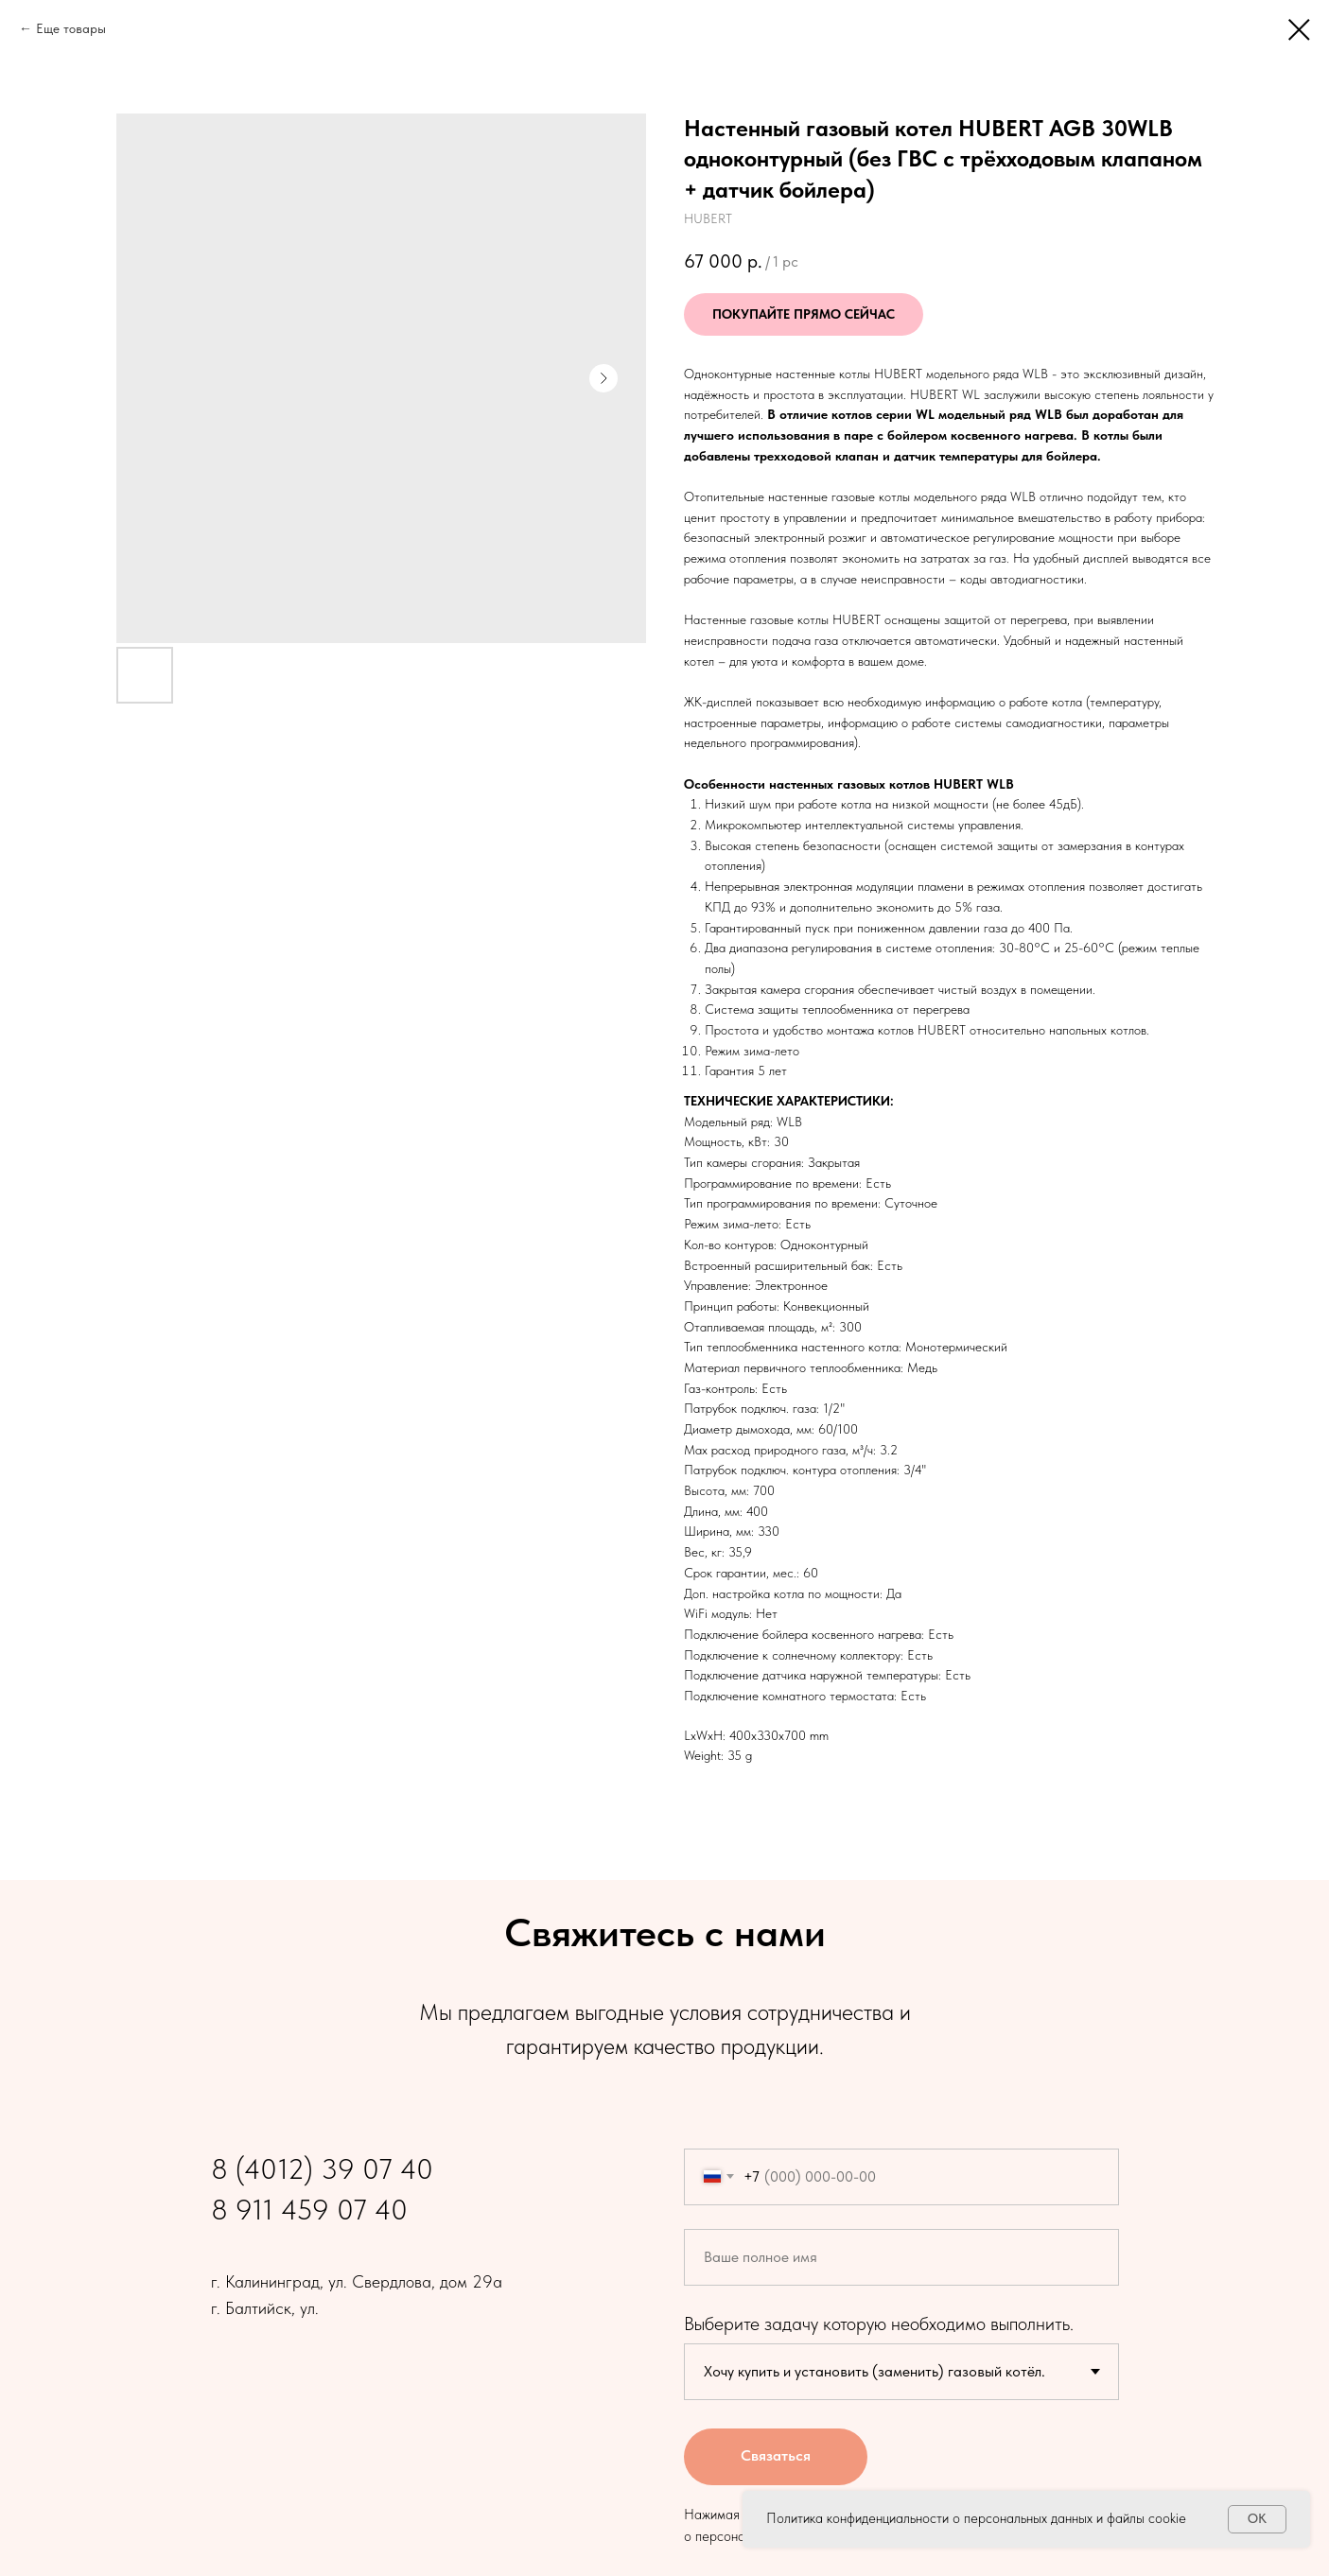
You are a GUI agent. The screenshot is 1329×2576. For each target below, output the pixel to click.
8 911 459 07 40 (309, 2209)
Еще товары (71, 28)
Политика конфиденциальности (857, 2518)
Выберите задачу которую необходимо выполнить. (879, 2323)
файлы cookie (1146, 2518)
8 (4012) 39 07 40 (322, 2168)
